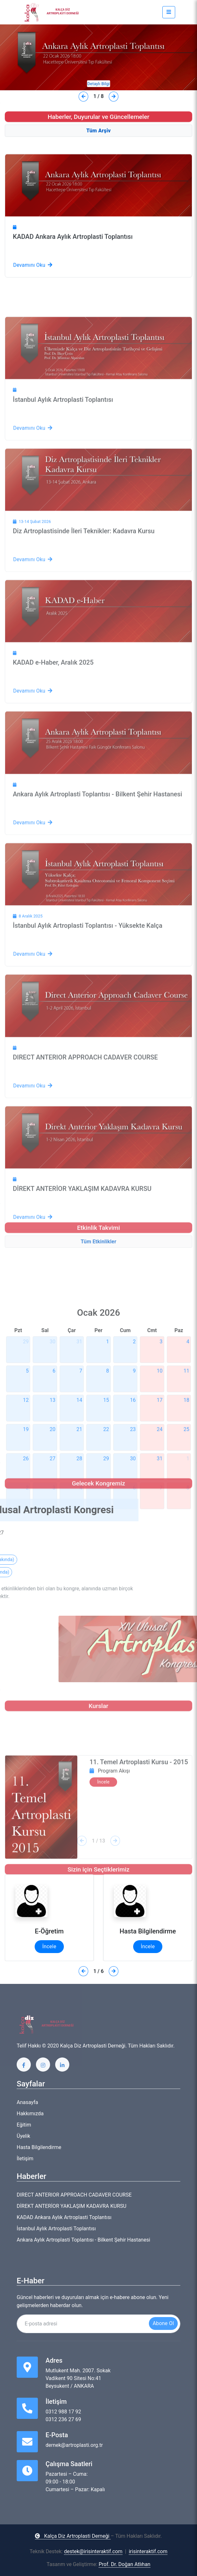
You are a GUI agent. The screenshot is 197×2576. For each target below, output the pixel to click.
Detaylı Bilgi (98, 83)
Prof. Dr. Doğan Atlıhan (124, 2564)
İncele (49, 1946)
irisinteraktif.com (148, 2551)
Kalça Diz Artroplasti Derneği (72, 2536)
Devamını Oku (33, 305)
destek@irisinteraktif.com (93, 2551)
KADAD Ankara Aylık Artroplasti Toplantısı (73, 276)
